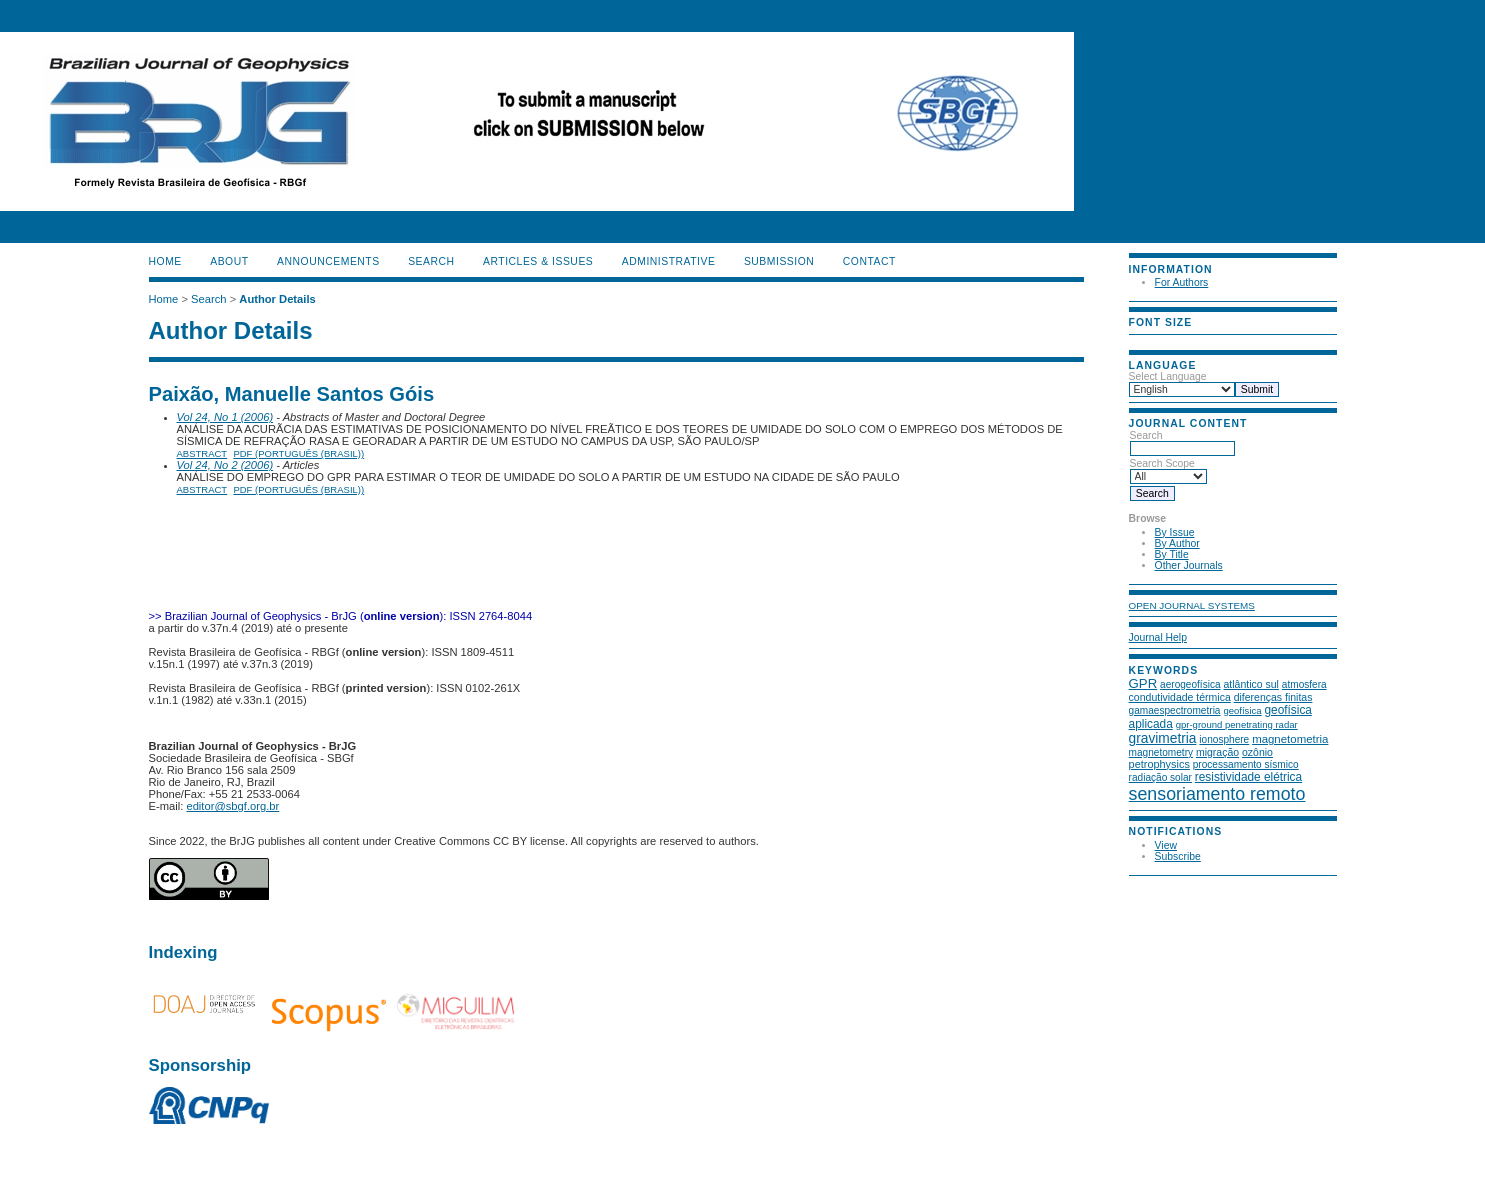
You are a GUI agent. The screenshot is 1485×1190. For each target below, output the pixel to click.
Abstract (202, 453)
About (229, 261)
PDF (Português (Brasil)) (298, 453)
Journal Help (1158, 637)
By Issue (1175, 532)
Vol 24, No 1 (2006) (225, 417)
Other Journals (1189, 565)
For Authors (1182, 282)
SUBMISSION (779, 261)
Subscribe (1178, 856)
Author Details (277, 299)
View (1166, 845)
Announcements (328, 261)
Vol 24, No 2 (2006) (225, 465)
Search (1182, 442)
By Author (1177, 543)
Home (165, 261)
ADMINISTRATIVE (669, 261)
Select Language (1168, 376)
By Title (1172, 554)
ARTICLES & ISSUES (538, 261)
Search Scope (1168, 470)
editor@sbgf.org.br (232, 806)
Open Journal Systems (1192, 605)
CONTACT (869, 261)
